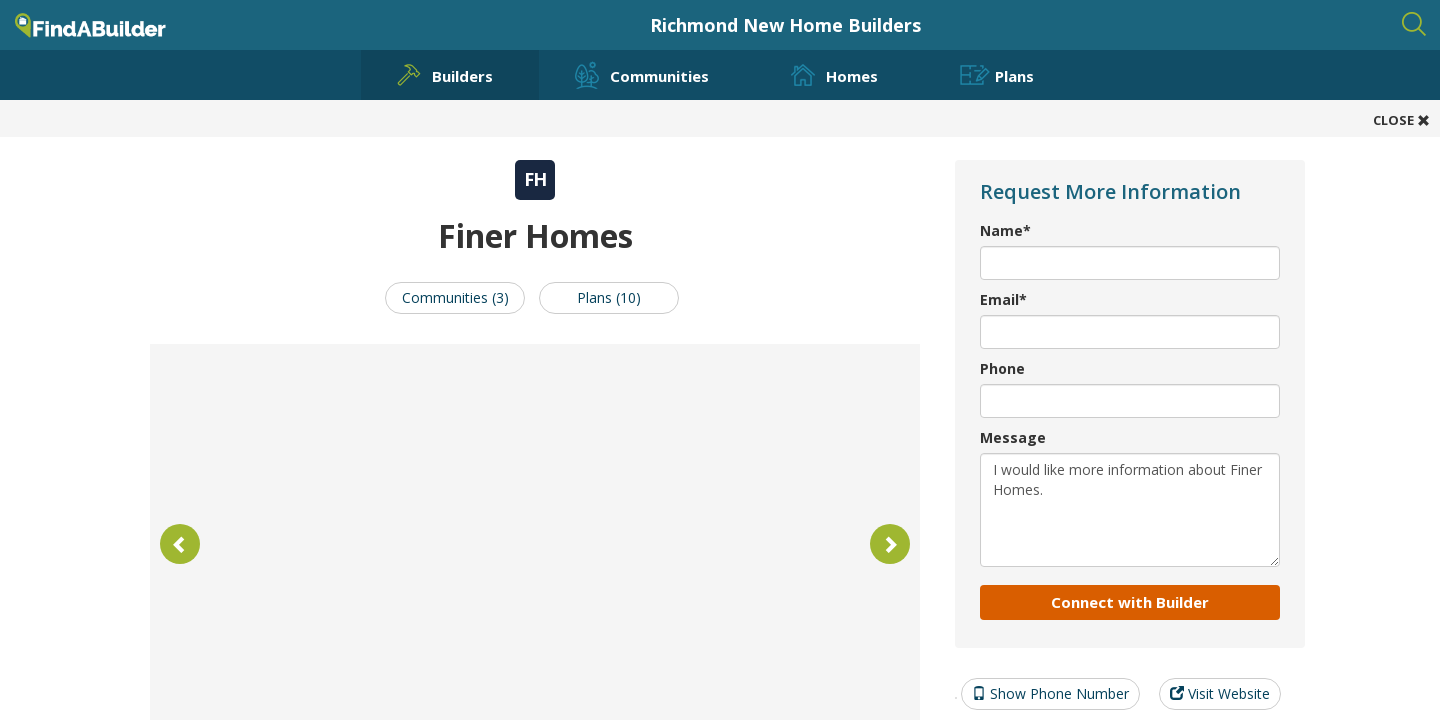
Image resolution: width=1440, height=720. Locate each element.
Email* (1003, 299)
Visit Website (1220, 693)
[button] (180, 544)
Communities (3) (455, 297)
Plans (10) (609, 297)
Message (1013, 437)
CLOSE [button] (1401, 120)
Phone (1002, 368)
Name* (1005, 230)
